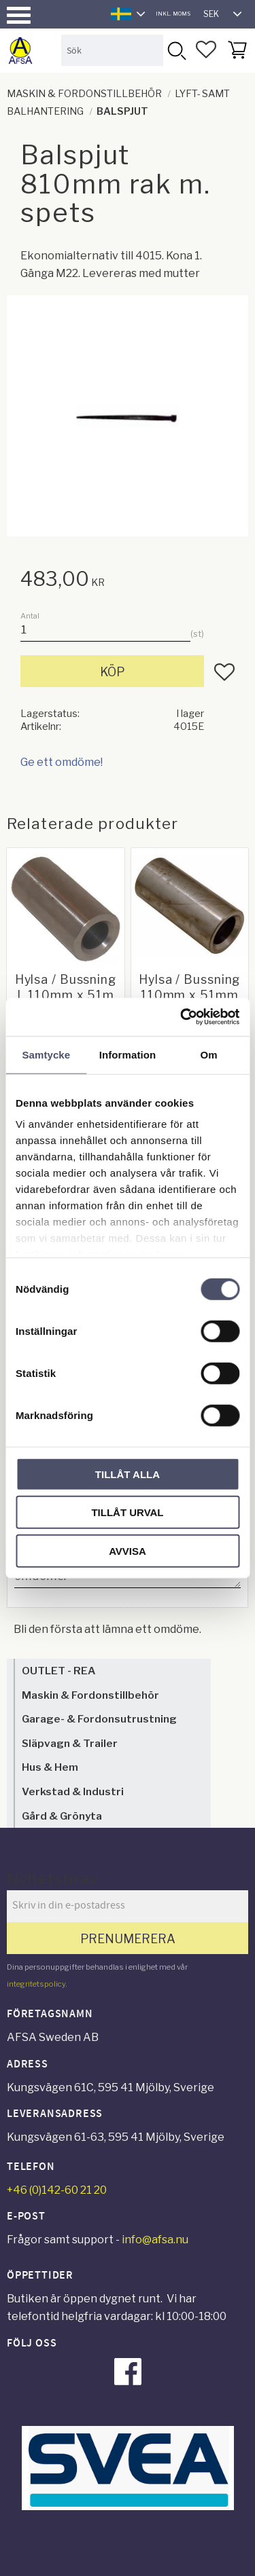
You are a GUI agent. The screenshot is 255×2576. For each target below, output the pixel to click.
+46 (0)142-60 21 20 (57, 2190)
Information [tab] (127, 1054)
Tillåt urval (127, 1512)
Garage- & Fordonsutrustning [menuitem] (99, 1718)
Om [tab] (209, 1054)
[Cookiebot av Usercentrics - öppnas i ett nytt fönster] (181, 1017)
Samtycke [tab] (46, 1054)
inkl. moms (173, 13)
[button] (19, 15)
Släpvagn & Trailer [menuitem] (70, 1743)
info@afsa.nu (155, 2239)
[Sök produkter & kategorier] (112, 50)
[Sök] (176, 50)
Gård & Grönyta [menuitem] (62, 1815)
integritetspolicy (36, 1984)
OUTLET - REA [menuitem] (58, 1670)
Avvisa (127, 1550)
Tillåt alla (127, 1473)
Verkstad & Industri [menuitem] (73, 1791)
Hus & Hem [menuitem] (50, 1767)
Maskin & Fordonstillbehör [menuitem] (90, 1695)
